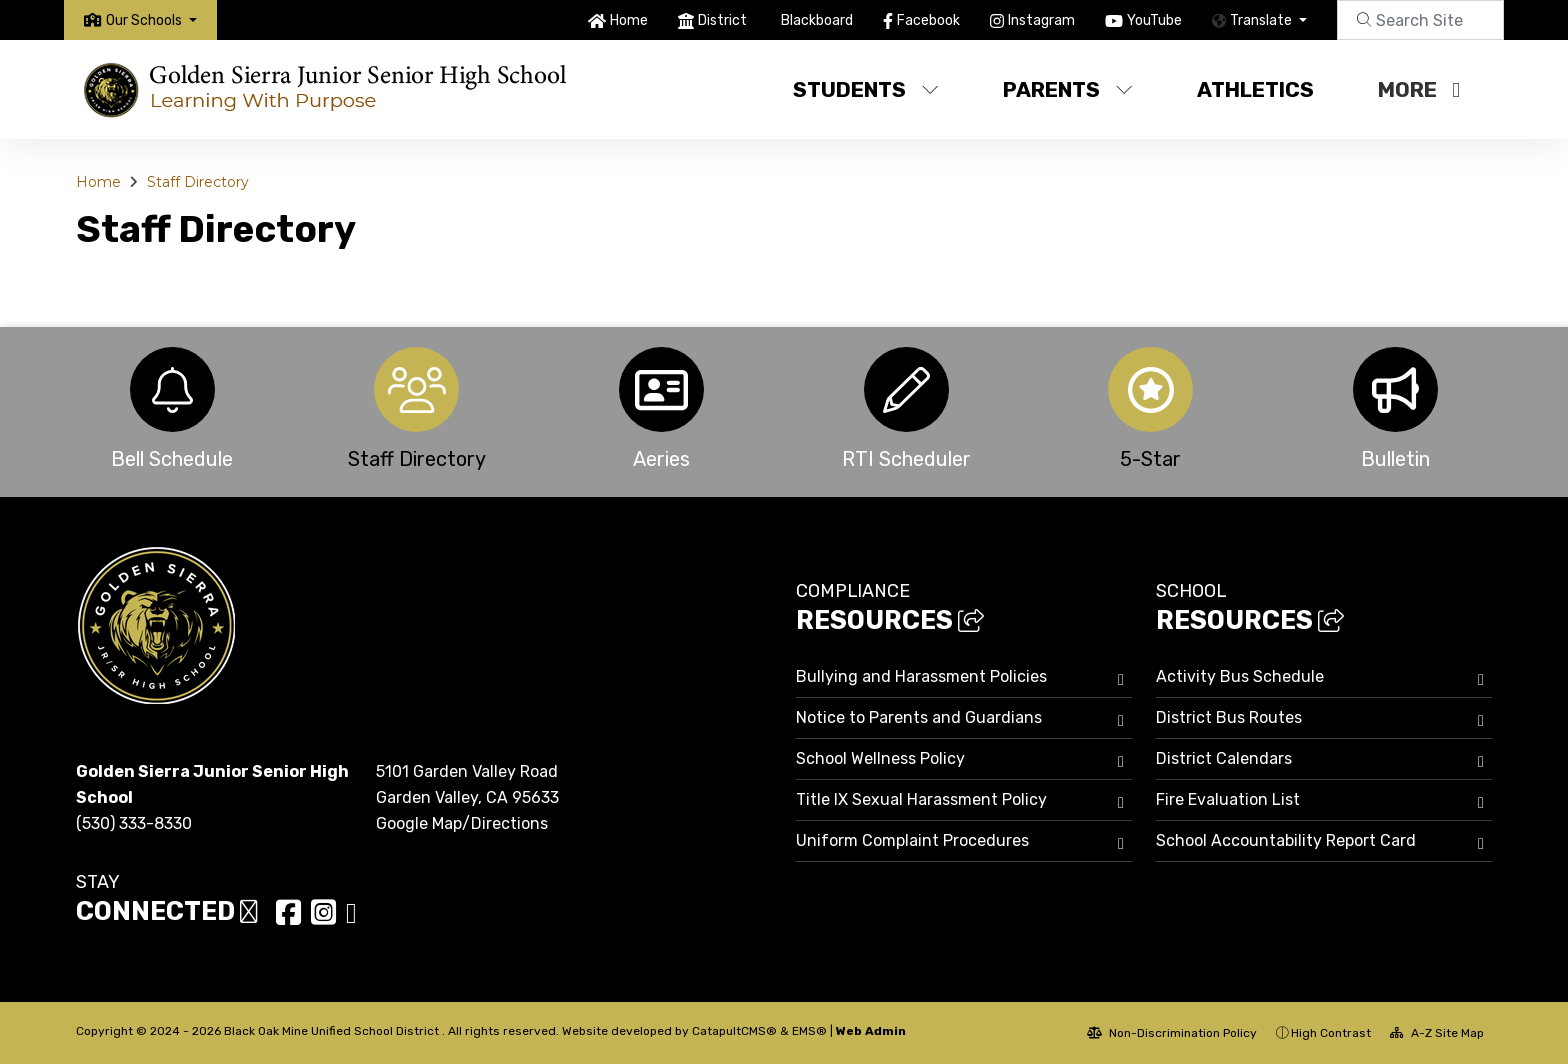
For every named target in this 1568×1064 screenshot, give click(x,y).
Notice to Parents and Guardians (919, 717)
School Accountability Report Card (1286, 840)
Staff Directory (198, 182)
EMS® (809, 1031)
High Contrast (1331, 1033)
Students (866, 89)
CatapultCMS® (734, 1031)
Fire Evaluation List (1228, 799)
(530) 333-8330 (134, 823)
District (722, 20)
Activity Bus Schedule (1240, 676)
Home (629, 20)
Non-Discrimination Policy (1172, 1033)
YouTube (1154, 20)
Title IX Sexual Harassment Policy (921, 799)
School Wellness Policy (880, 758)
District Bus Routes (1229, 717)
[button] (151, 20)
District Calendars (1224, 758)
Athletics (1255, 89)
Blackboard (817, 20)
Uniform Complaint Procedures (912, 840)
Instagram (1041, 20)
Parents (1068, 89)
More (1419, 89)
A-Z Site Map (1437, 1033)
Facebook (928, 20)
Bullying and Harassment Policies (921, 676)
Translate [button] (1262, 20)
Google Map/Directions (462, 823)
